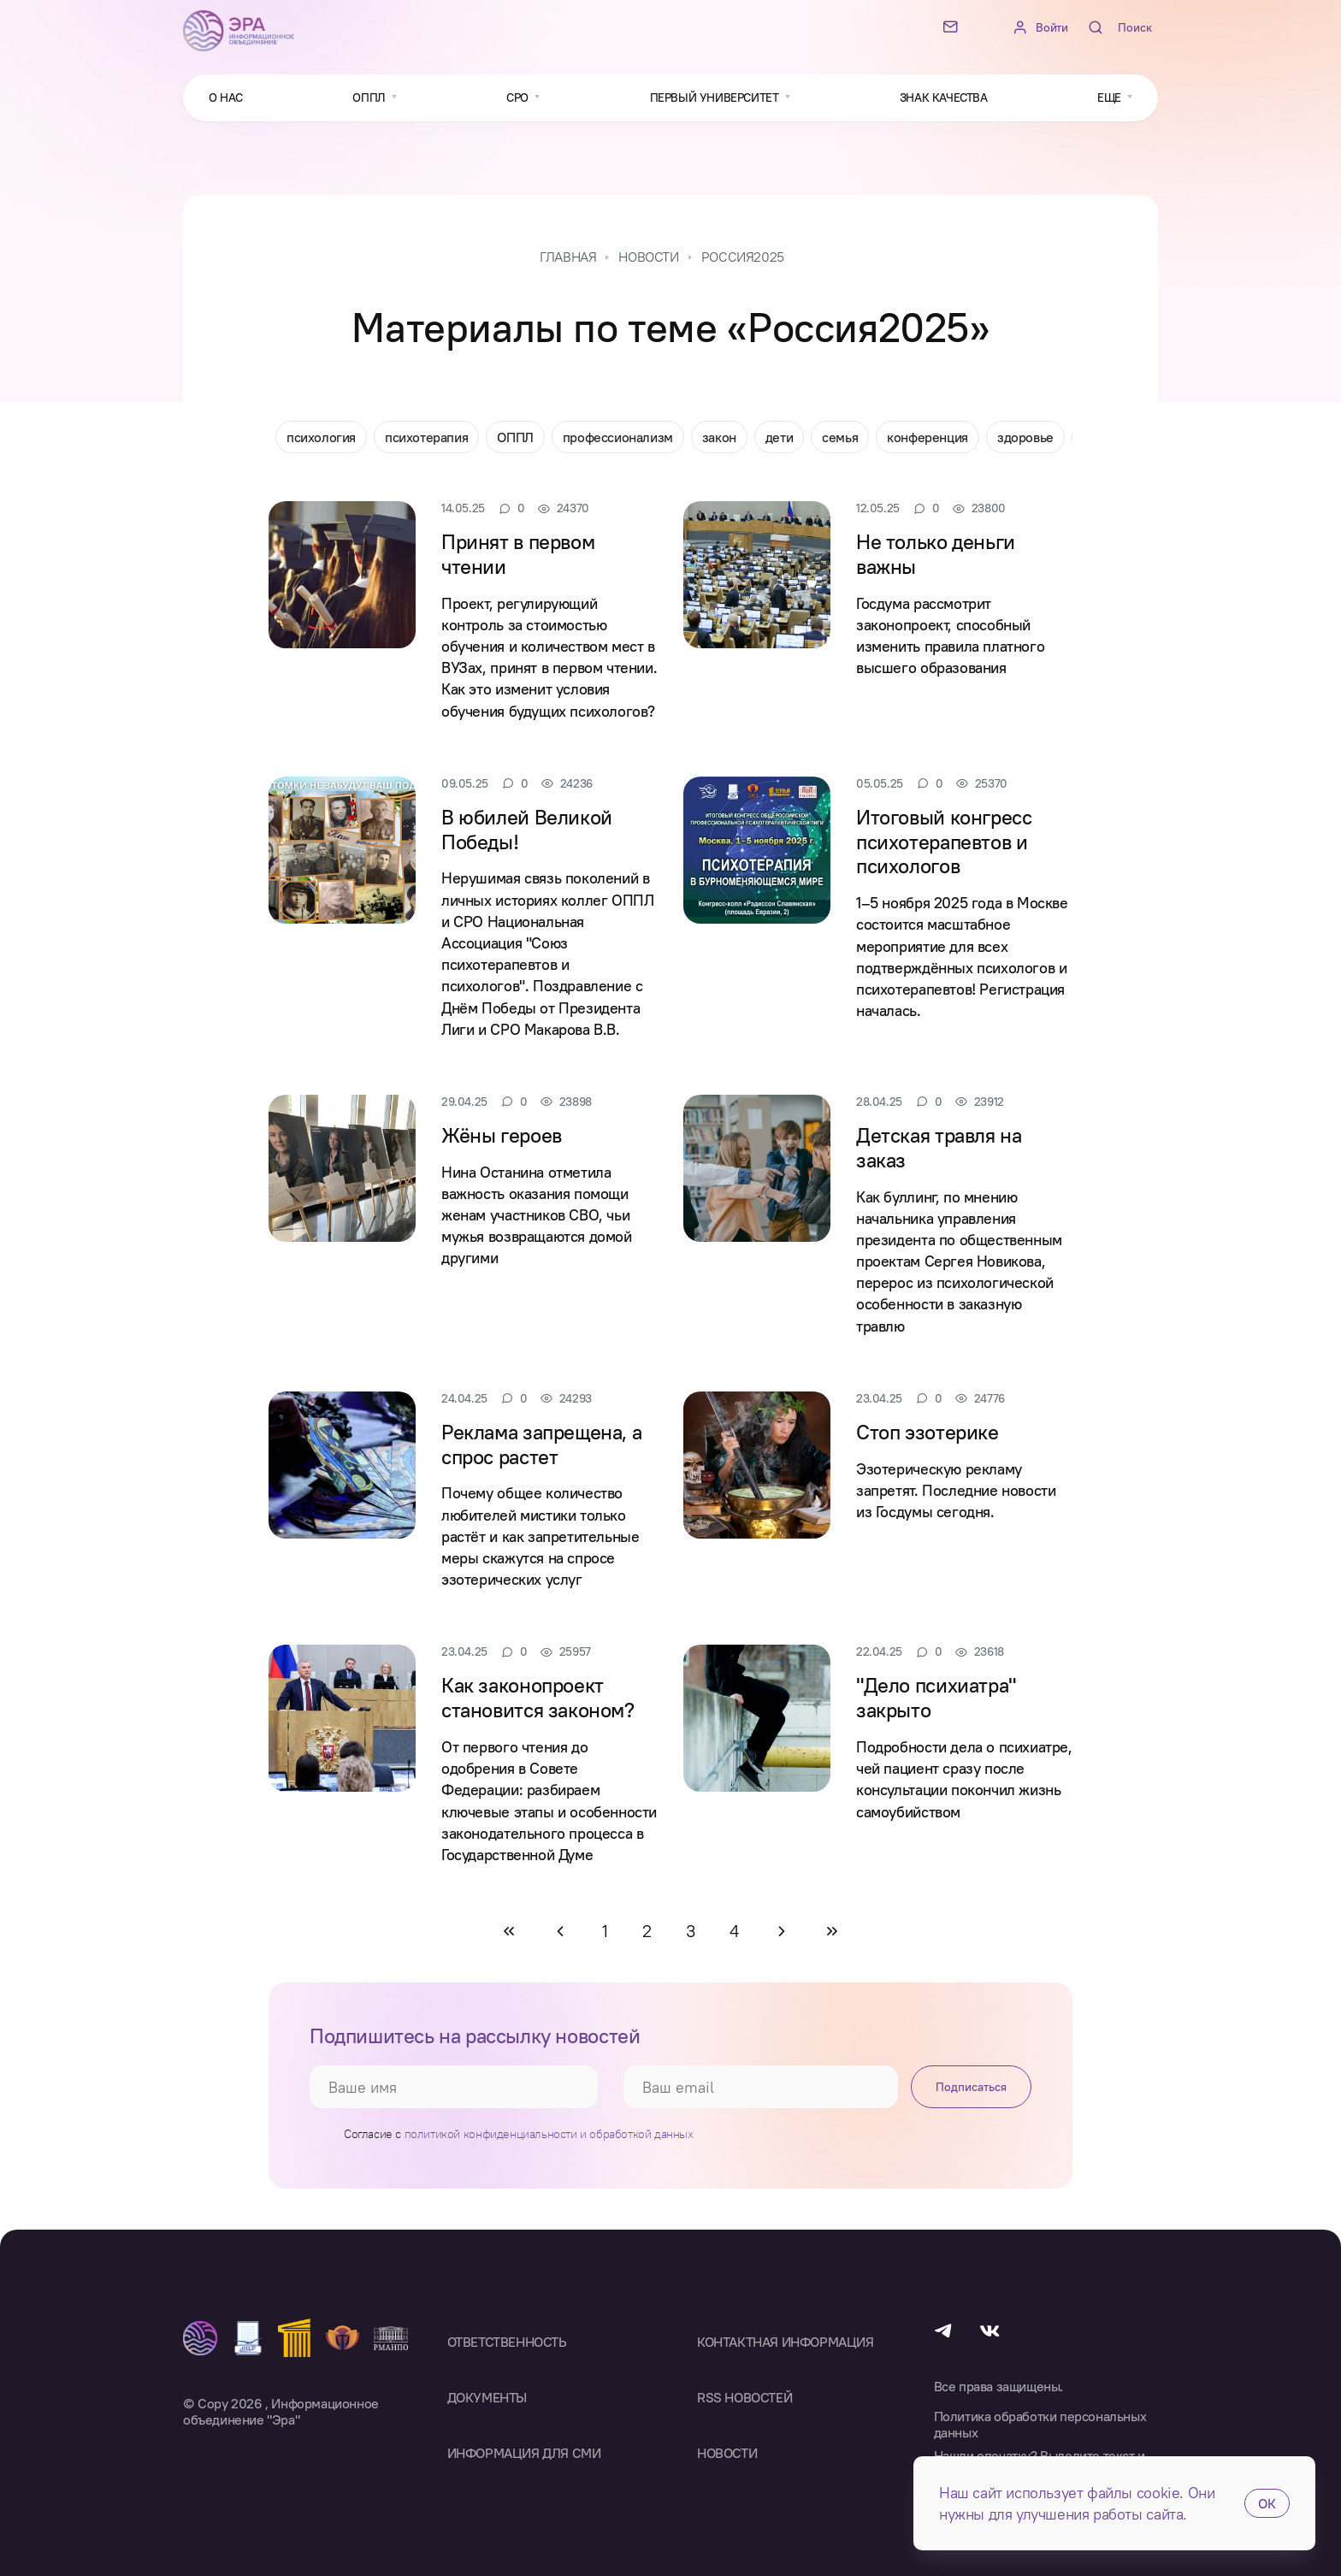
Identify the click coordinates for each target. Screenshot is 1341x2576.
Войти (1051, 28)
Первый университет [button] (716, 97)
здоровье (1025, 437)
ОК (1267, 2503)
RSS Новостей (744, 2397)
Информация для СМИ (524, 2452)
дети (779, 437)
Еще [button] (1110, 97)
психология (321, 437)
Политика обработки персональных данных (1040, 2424)
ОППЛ (515, 437)
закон (719, 437)
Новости (727, 2452)
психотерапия (426, 437)
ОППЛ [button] (370, 97)
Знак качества (944, 97)
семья (840, 437)
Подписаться (971, 2086)
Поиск (1135, 27)
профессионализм (618, 437)
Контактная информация (785, 2341)
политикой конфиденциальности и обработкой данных (549, 2134)
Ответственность (507, 2341)
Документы (487, 2397)
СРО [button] (518, 97)
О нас (226, 97)
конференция (927, 437)
